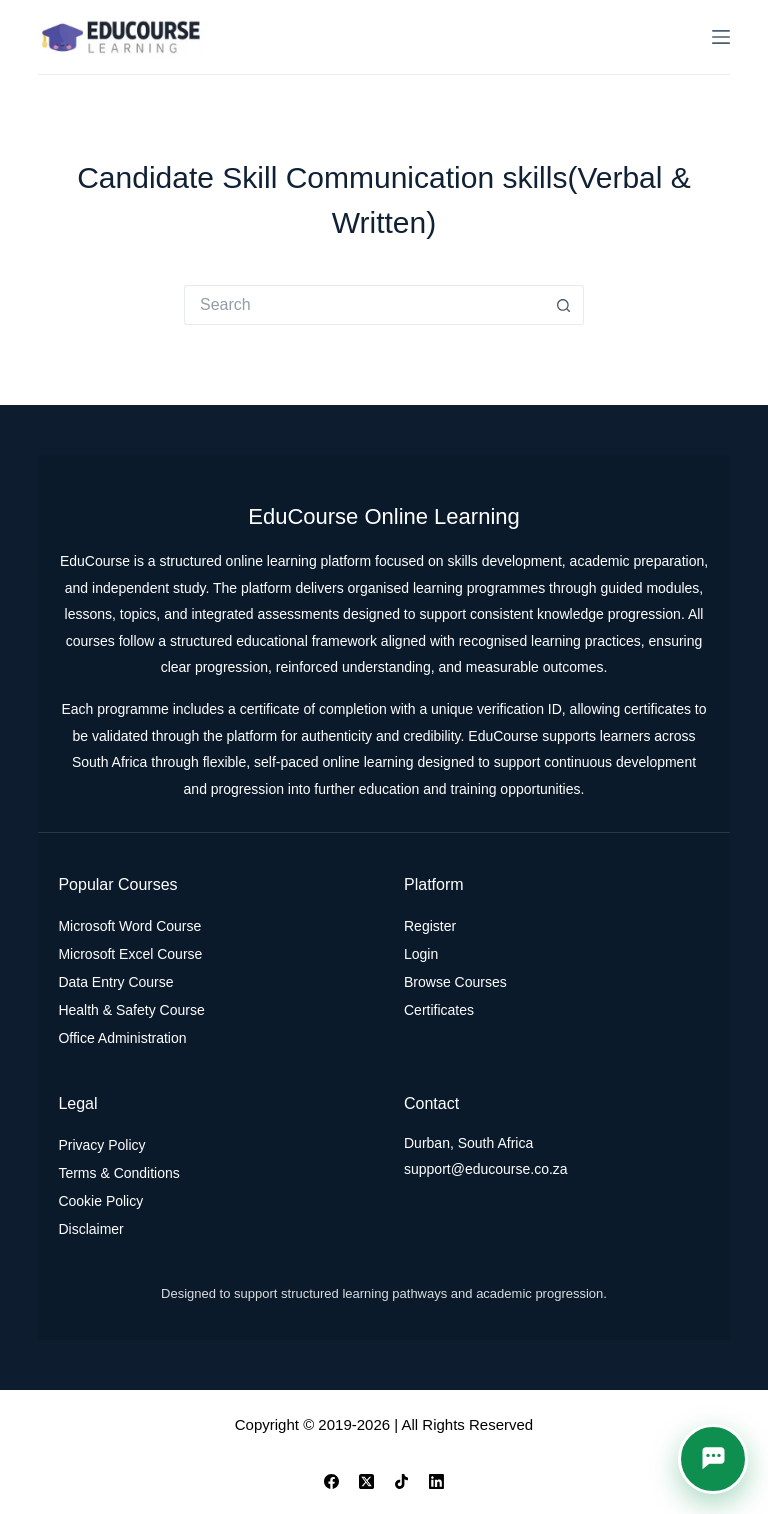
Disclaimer (90, 1229)
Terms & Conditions (118, 1173)
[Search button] (564, 305)
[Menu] (721, 37)
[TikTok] (401, 1481)
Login (421, 954)
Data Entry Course (115, 982)
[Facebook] (331, 1481)
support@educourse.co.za (486, 1169)
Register (430, 926)
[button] (713, 1459)
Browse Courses (455, 982)
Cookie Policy (100, 1201)
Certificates (439, 1010)
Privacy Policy (101, 1145)
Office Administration (122, 1038)
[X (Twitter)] (366, 1481)
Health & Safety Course (131, 1010)
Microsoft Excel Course (130, 954)
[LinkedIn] (436, 1481)
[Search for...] (364, 305)
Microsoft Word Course (129, 926)
